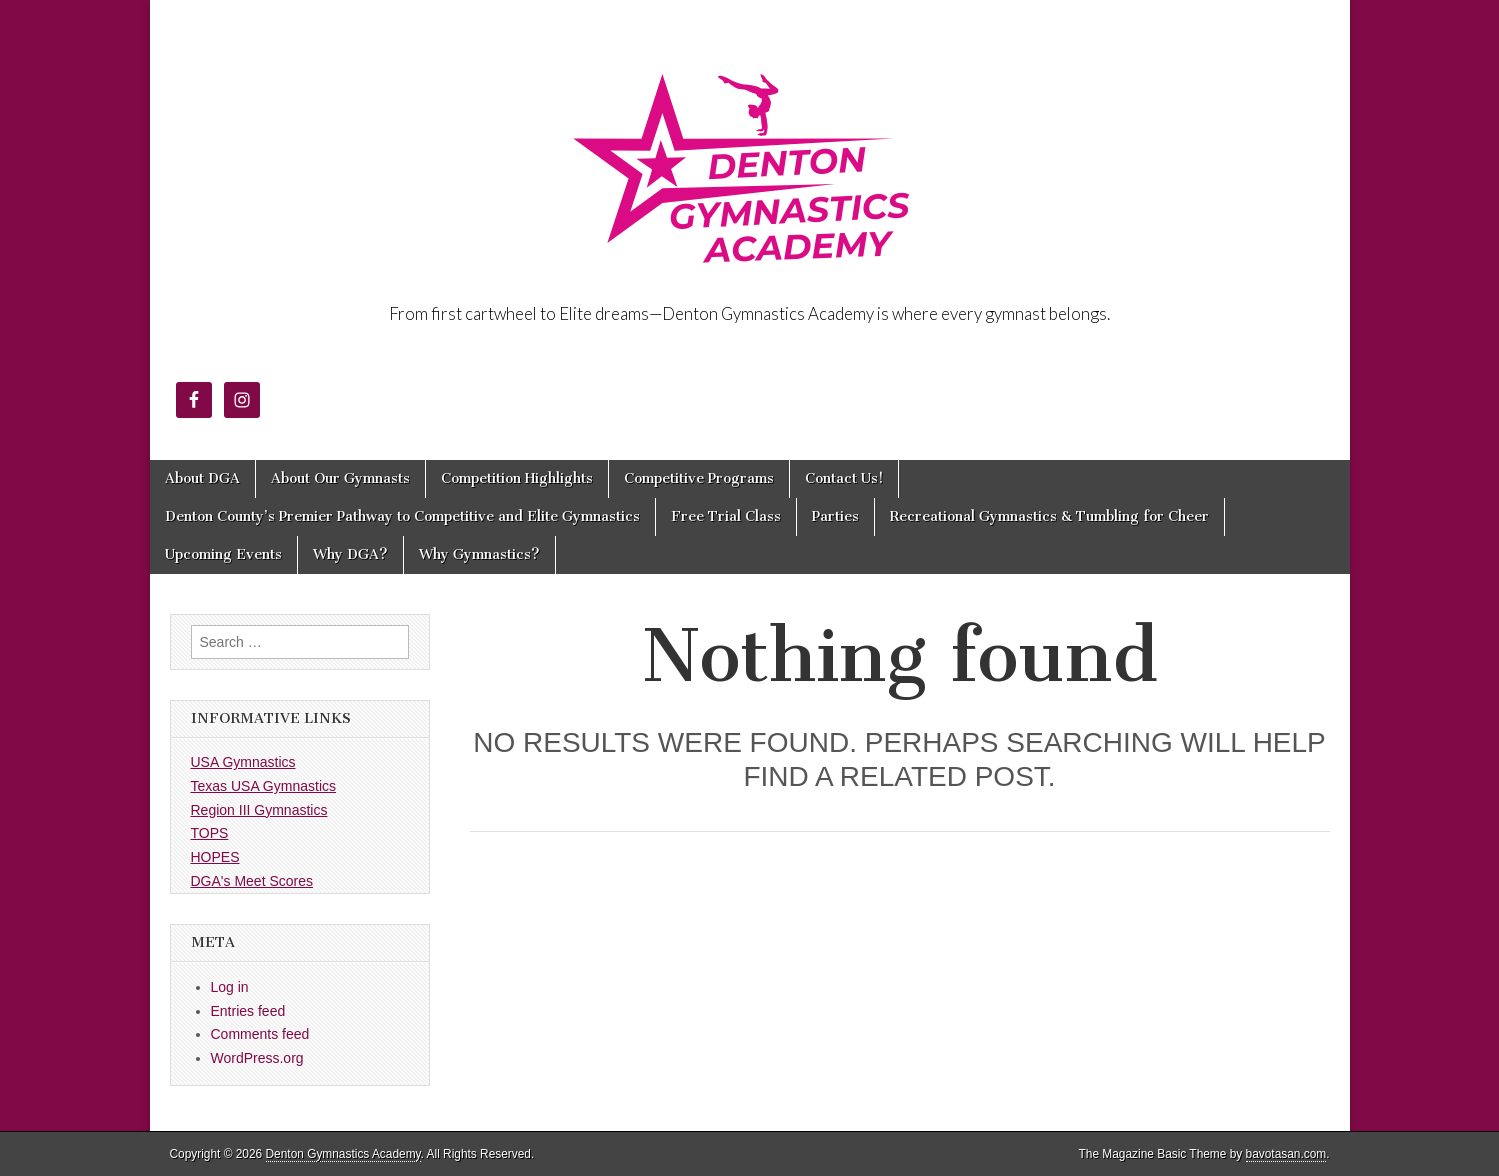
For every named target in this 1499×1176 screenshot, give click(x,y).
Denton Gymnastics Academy (343, 1154)
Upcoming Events (223, 554)
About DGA (202, 478)
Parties (835, 516)
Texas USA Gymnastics (264, 786)
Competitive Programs (699, 478)
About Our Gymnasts (340, 478)
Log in (230, 987)
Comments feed (260, 1034)
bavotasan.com (1286, 1154)
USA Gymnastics (243, 762)
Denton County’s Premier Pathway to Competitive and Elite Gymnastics (402, 516)
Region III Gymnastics (259, 810)
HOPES (215, 857)
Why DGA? (350, 554)
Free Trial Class (726, 516)
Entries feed (248, 1011)
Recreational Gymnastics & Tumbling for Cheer (1049, 516)
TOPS (210, 833)
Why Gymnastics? (479, 554)
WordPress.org (257, 1058)
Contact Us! (844, 478)
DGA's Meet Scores (252, 881)
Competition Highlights (517, 478)
